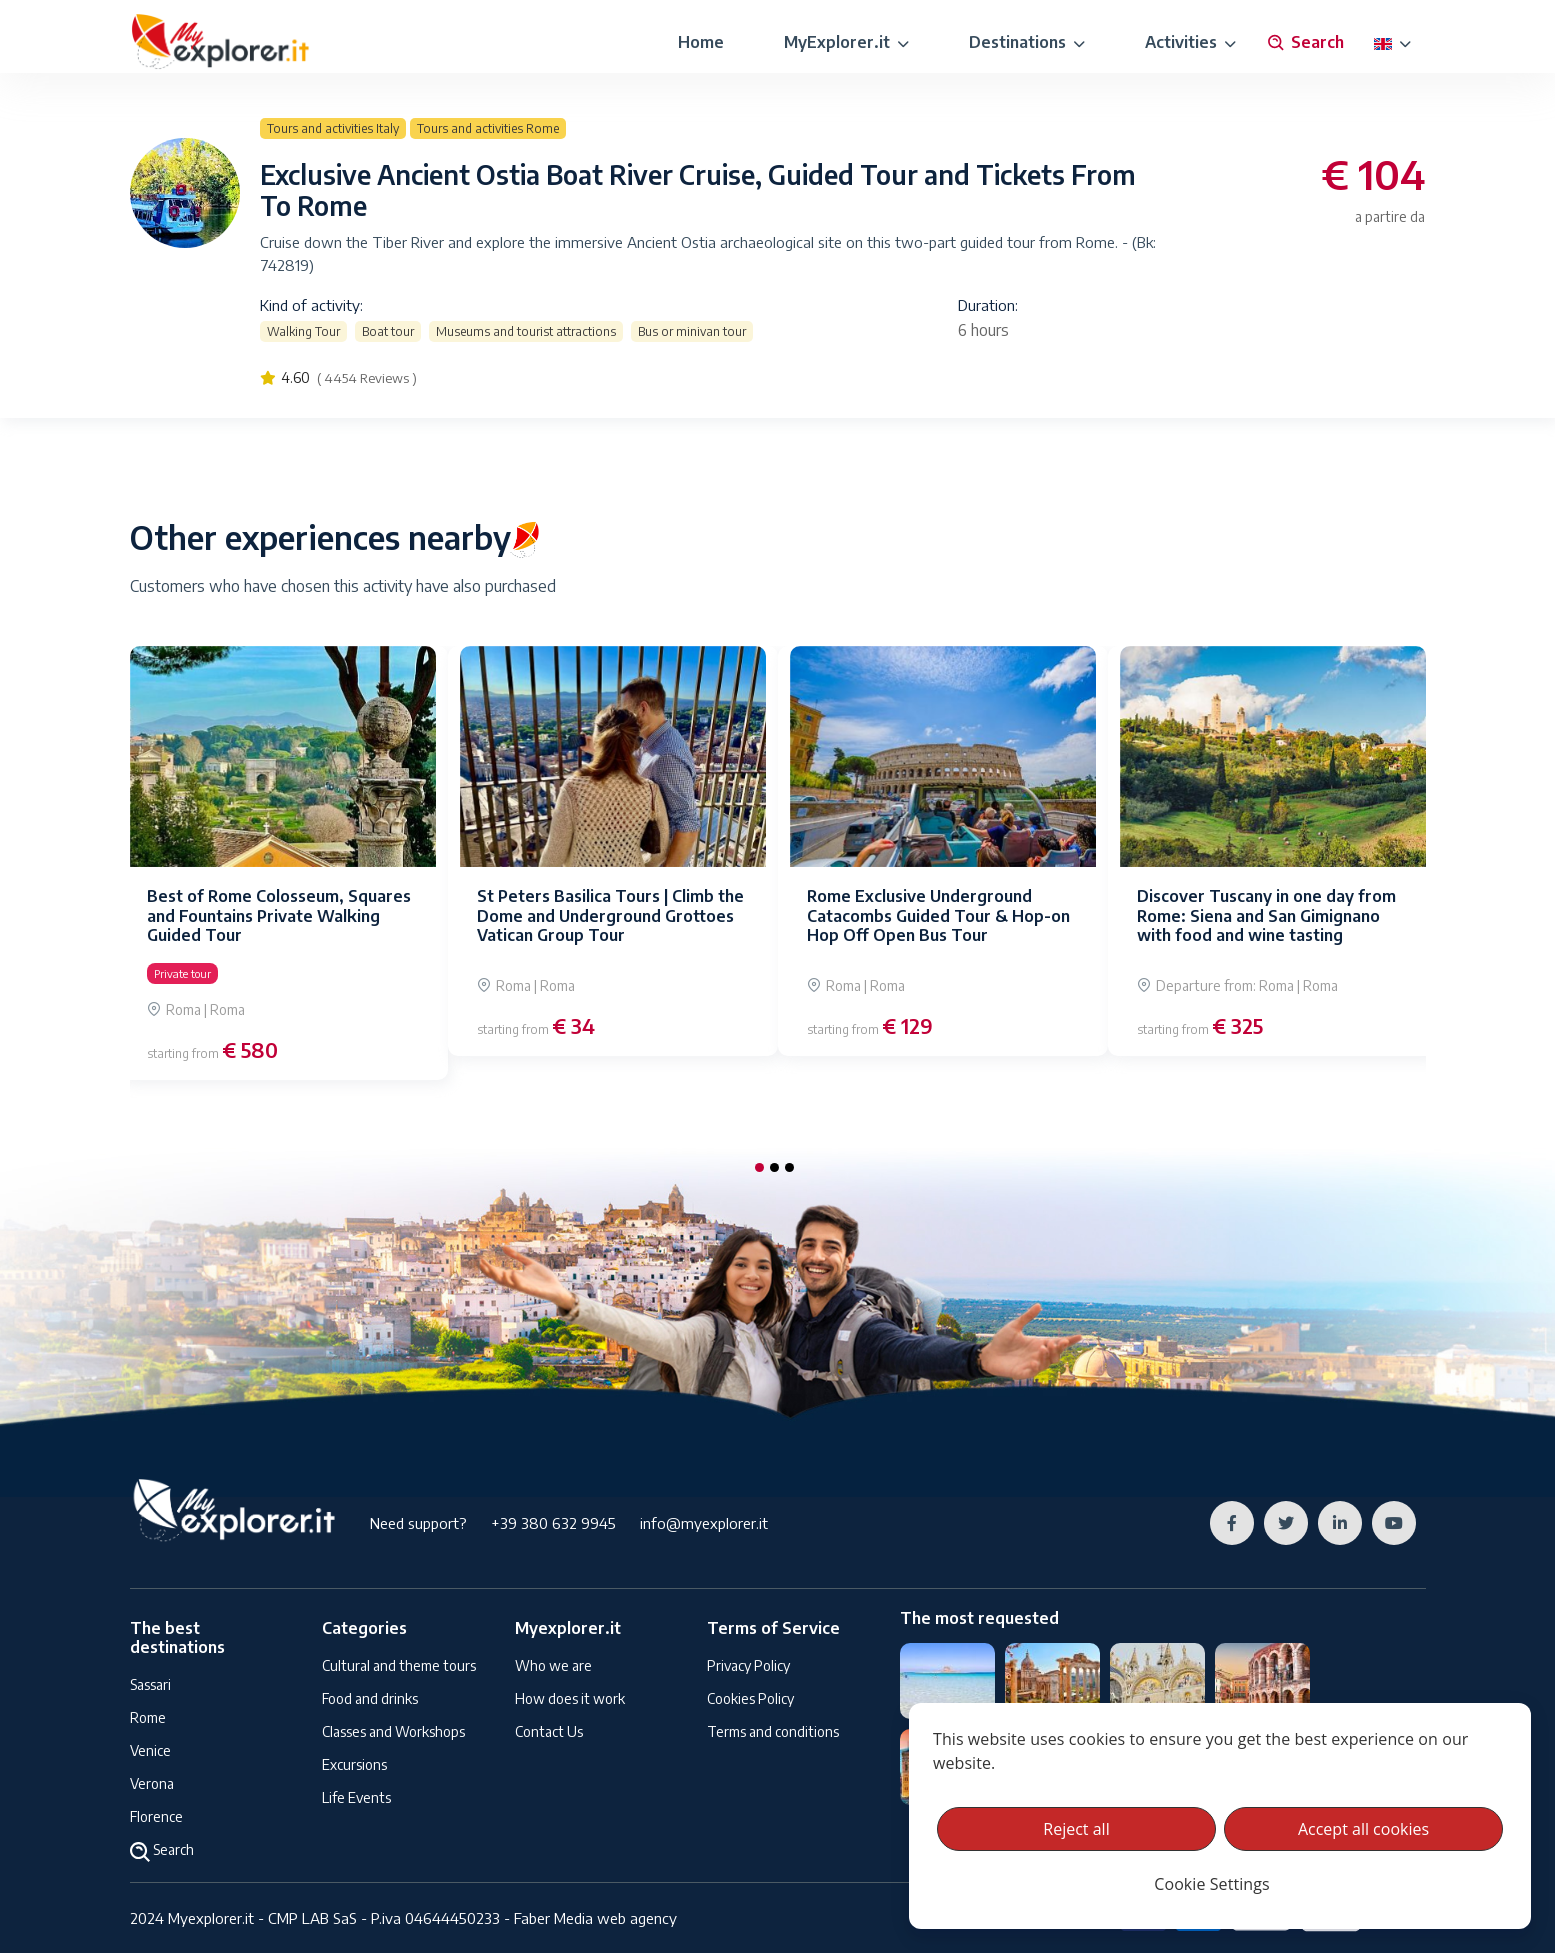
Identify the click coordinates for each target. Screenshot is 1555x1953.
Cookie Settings (1211, 1884)
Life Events (356, 1797)
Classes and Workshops (393, 1731)
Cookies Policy (750, 1698)
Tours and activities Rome (488, 128)
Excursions (354, 1764)
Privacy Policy (748, 1665)
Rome (148, 1717)
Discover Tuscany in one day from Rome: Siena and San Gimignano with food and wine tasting (1266, 915)
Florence (156, 1816)
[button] (759, 1167)
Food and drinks (370, 1698)
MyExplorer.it (846, 42)
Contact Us (549, 1731)
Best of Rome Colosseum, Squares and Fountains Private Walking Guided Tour (279, 915)
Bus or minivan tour (692, 331)
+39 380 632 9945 (553, 1523)
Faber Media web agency (595, 1918)
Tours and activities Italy (333, 128)
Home (701, 42)
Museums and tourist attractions (526, 331)
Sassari (150, 1684)
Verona (152, 1783)
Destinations (1027, 42)
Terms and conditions (773, 1731)
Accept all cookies (1363, 1829)
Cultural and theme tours (399, 1665)
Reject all (1076, 1829)
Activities (1190, 42)
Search (1305, 43)
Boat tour (388, 331)
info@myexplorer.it (704, 1523)
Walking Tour (303, 331)
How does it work (570, 1698)
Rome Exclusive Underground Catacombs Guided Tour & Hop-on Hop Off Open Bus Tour (938, 915)
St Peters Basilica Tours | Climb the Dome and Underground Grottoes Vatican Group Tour (610, 915)
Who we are (553, 1665)
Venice (150, 1750)
